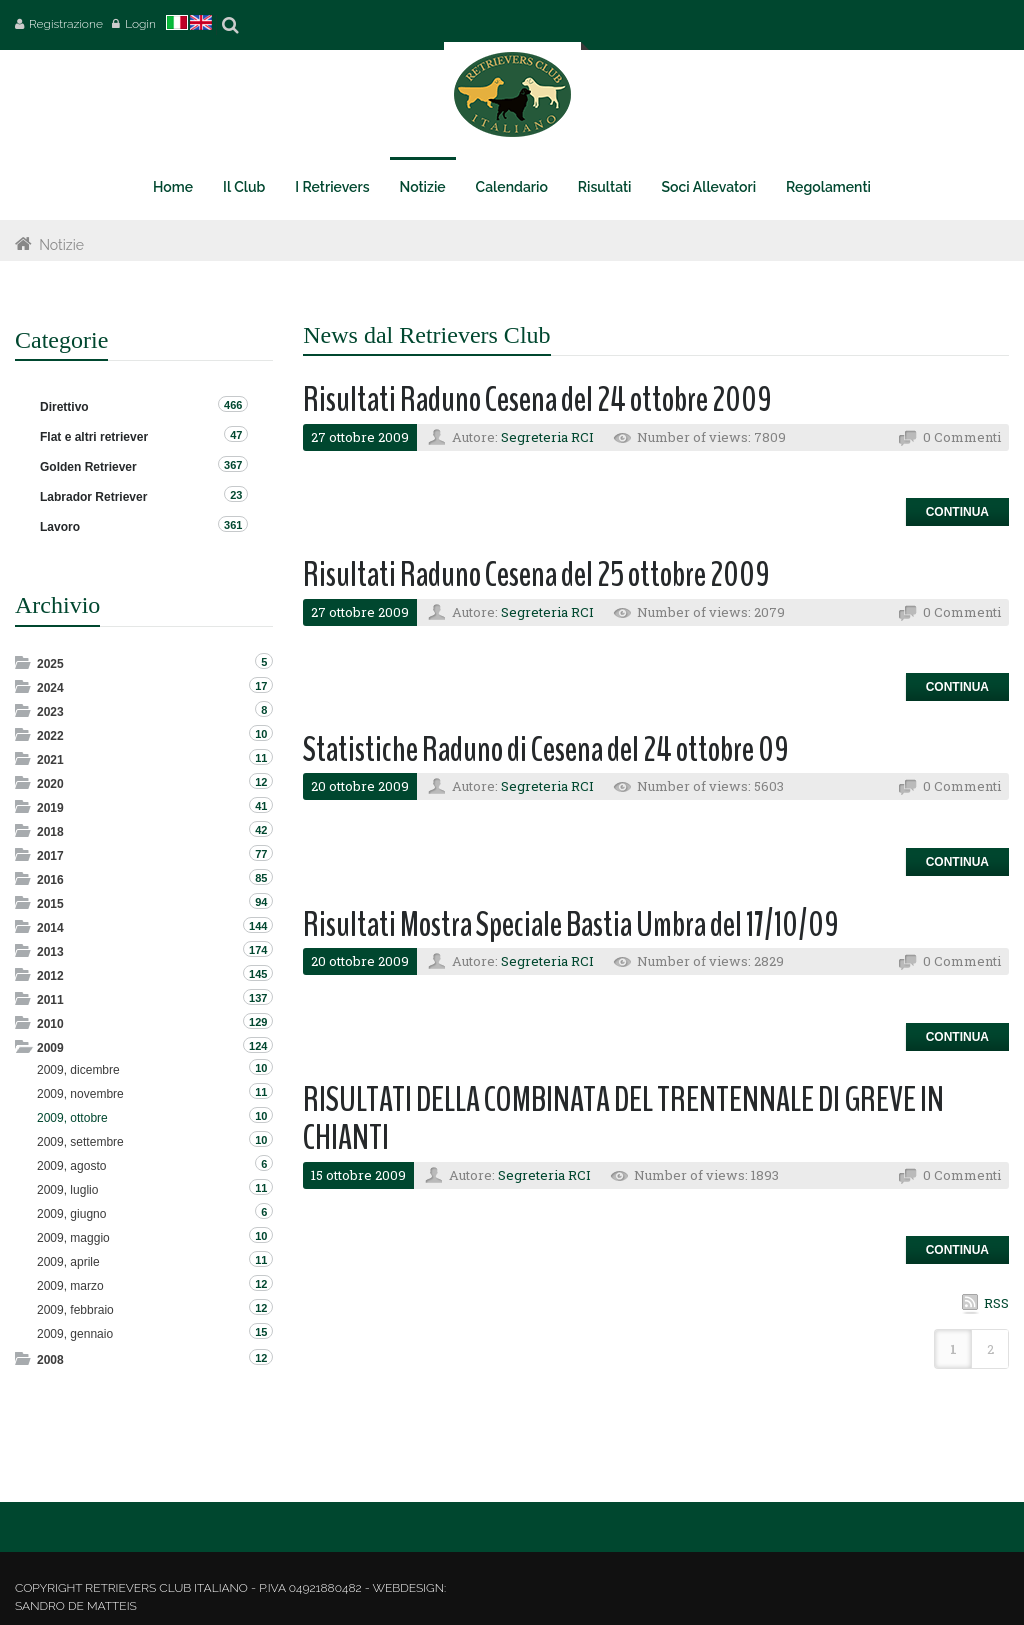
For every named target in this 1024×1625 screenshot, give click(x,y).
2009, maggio (73, 1238)
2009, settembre (80, 1142)
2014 (50, 928)
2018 (50, 832)
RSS (996, 1303)
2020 (50, 784)
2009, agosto (71, 1166)
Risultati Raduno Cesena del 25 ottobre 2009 (536, 574)
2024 (50, 688)
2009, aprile (68, 1262)
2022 (50, 736)
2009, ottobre (72, 1118)
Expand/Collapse (24, 662)
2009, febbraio (75, 1310)
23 (236, 495)
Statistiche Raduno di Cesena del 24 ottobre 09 (546, 749)
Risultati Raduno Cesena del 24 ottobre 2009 (537, 399)
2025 (50, 664)
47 (236, 435)
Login (140, 24)
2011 (50, 1000)
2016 (50, 880)
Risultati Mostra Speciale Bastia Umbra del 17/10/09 (571, 924)
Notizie (61, 245)
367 (233, 465)
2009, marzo (70, 1286)
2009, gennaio (75, 1334)
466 (233, 405)
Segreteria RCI (547, 437)
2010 (50, 1024)
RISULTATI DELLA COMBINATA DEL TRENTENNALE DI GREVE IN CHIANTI (623, 1119)
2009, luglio (67, 1190)
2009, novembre (80, 1094)
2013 (50, 952)
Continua (957, 512)
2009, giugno (71, 1214)
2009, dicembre (78, 1070)
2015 (50, 904)
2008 (50, 1360)
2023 (50, 712)
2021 (50, 760)
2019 (50, 808)
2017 (50, 856)
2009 (50, 1048)
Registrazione (66, 24)
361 (233, 525)
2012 (50, 976)
